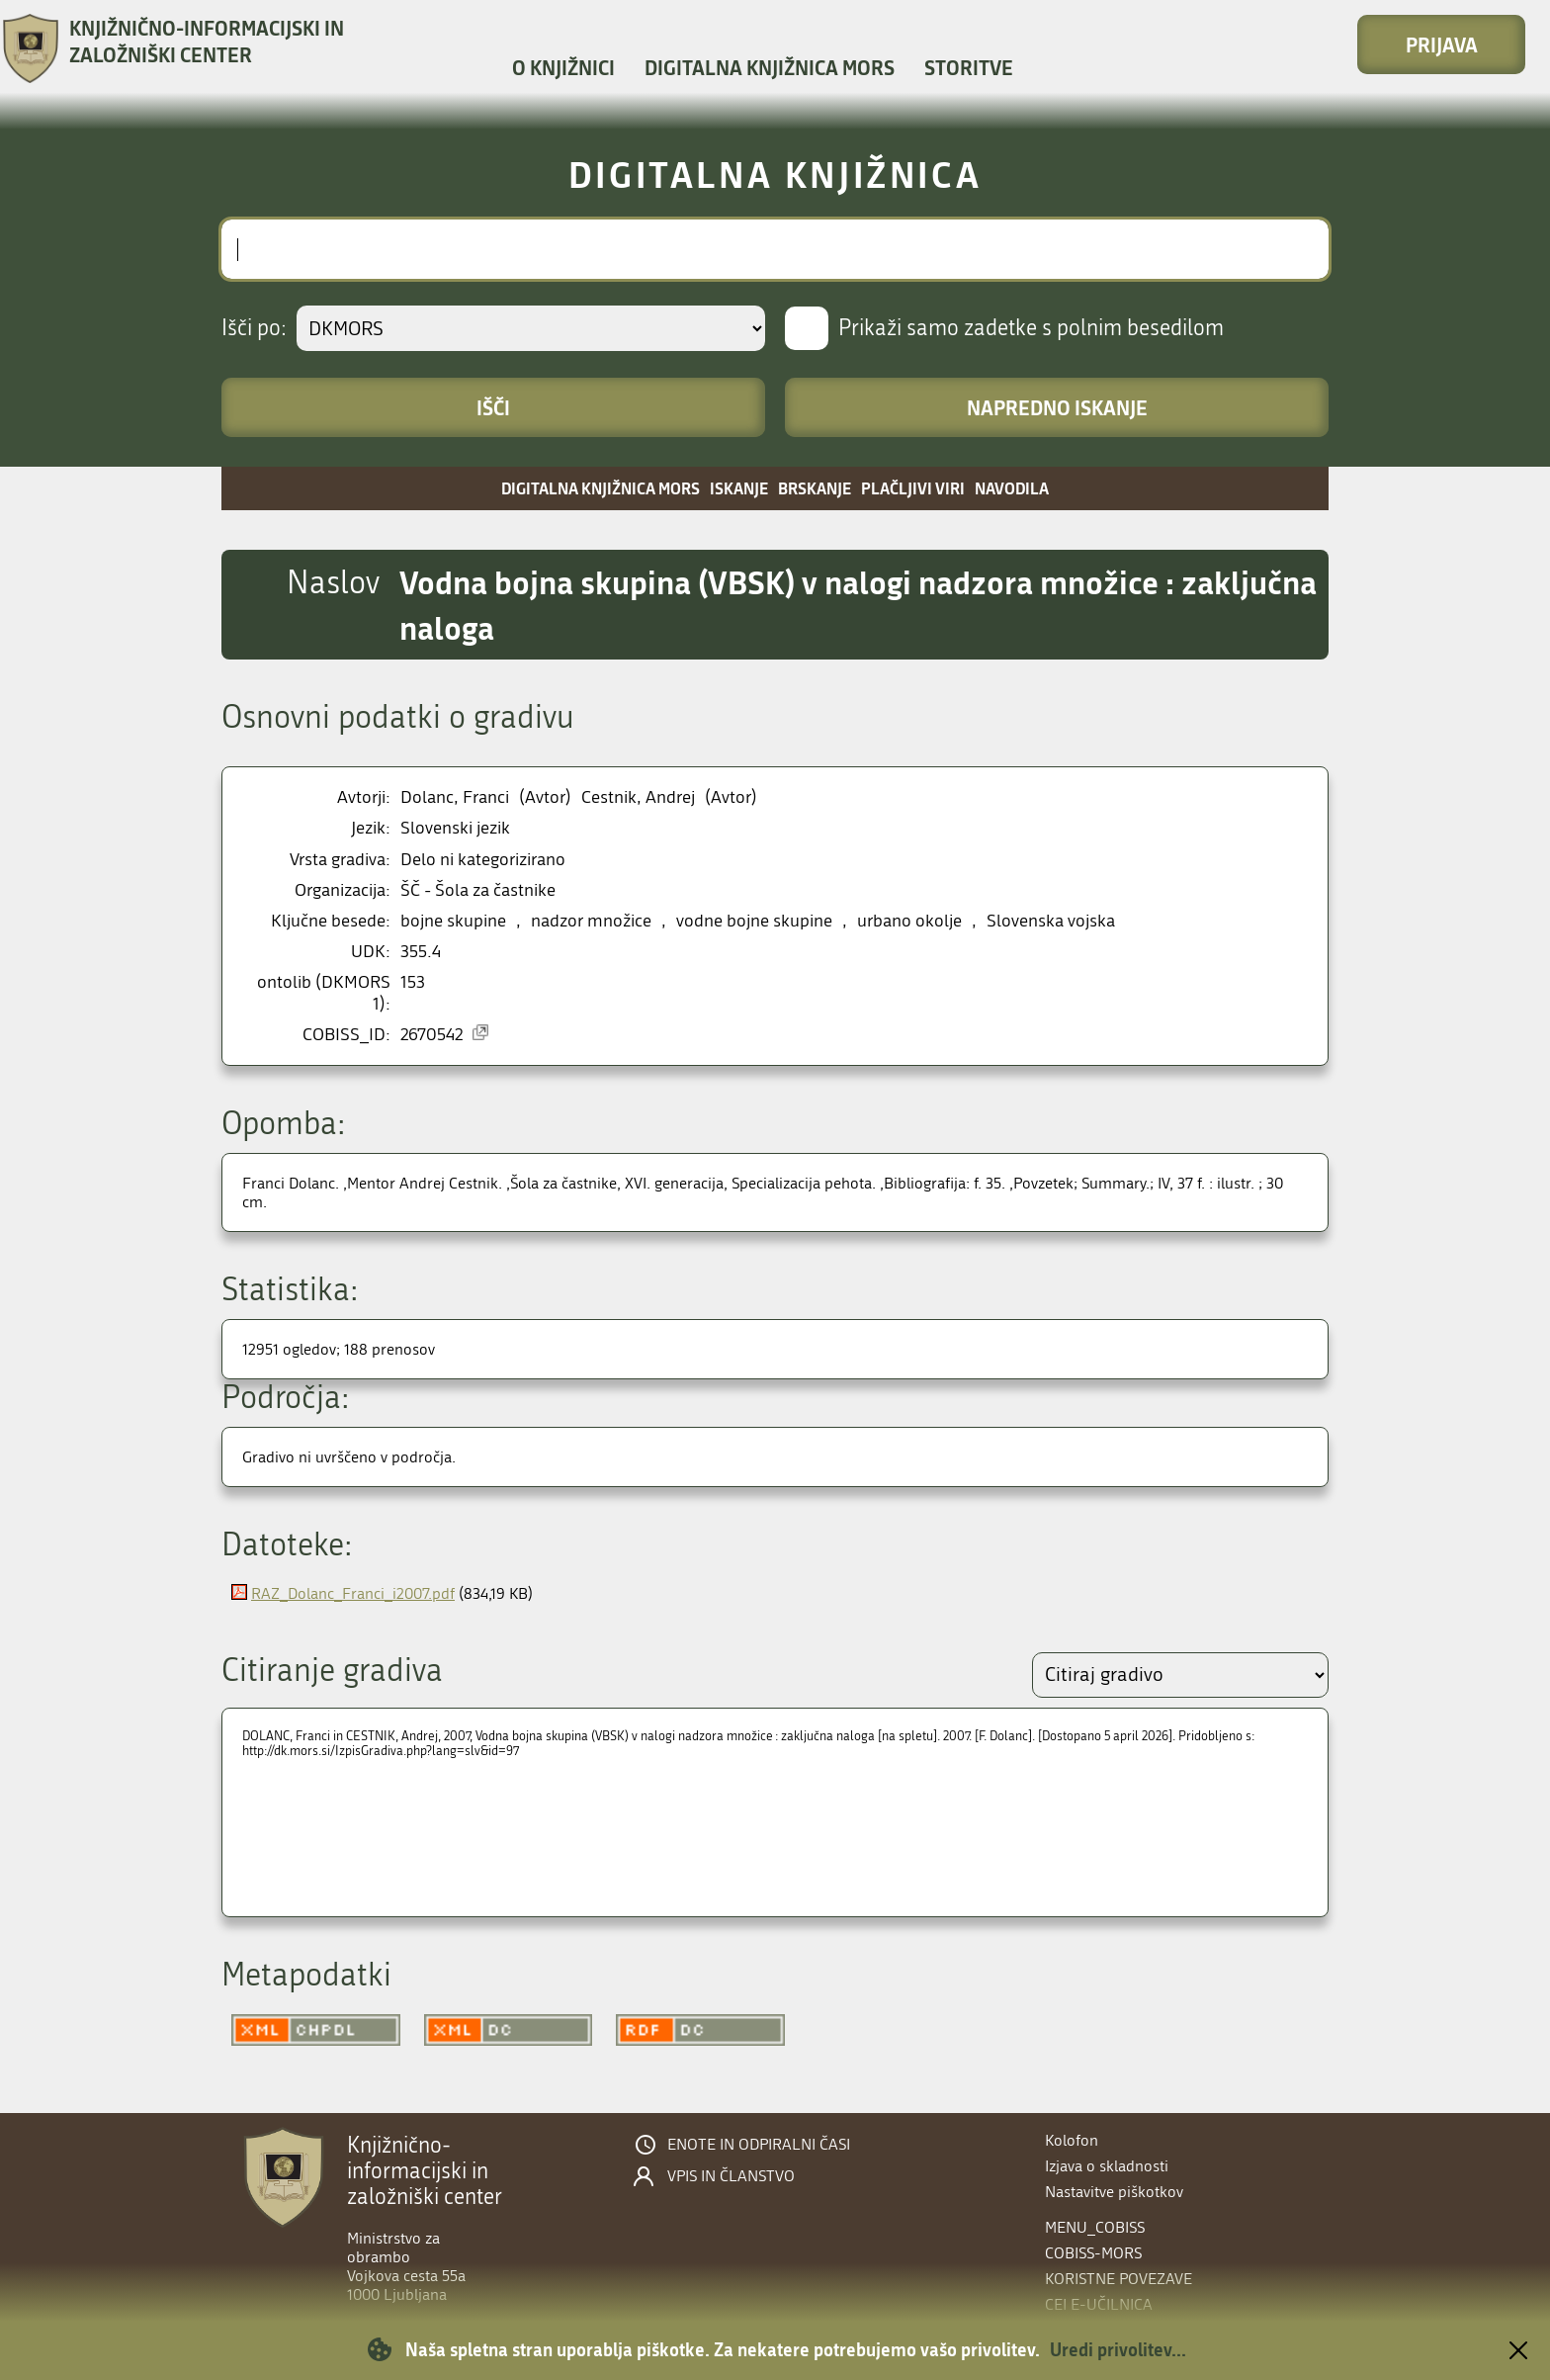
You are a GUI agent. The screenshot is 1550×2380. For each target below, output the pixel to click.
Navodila (1012, 488)
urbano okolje (909, 921)
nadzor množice (591, 921)
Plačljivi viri (913, 488)
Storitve (968, 67)
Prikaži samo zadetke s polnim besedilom (1031, 328)
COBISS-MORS (1093, 2253)
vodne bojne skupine (754, 921)
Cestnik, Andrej (638, 797)
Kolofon (1071, 2140)
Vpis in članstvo (731, 2176)
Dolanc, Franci (454, 797)
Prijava (1442, 44)
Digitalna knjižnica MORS (770, 67)
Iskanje (739, 488)
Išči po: (254, 328)
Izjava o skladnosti (1106, 2166)
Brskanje (814, 488)
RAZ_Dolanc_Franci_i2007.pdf (353, 1593)
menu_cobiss (1095, 2227)
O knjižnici (563, 67)
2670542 (431, 1034)
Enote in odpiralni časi (758, 2145)
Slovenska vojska (1051, 921)
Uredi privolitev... (1118, 2349)
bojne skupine (453, 921)
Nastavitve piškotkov (1114, 2191)
